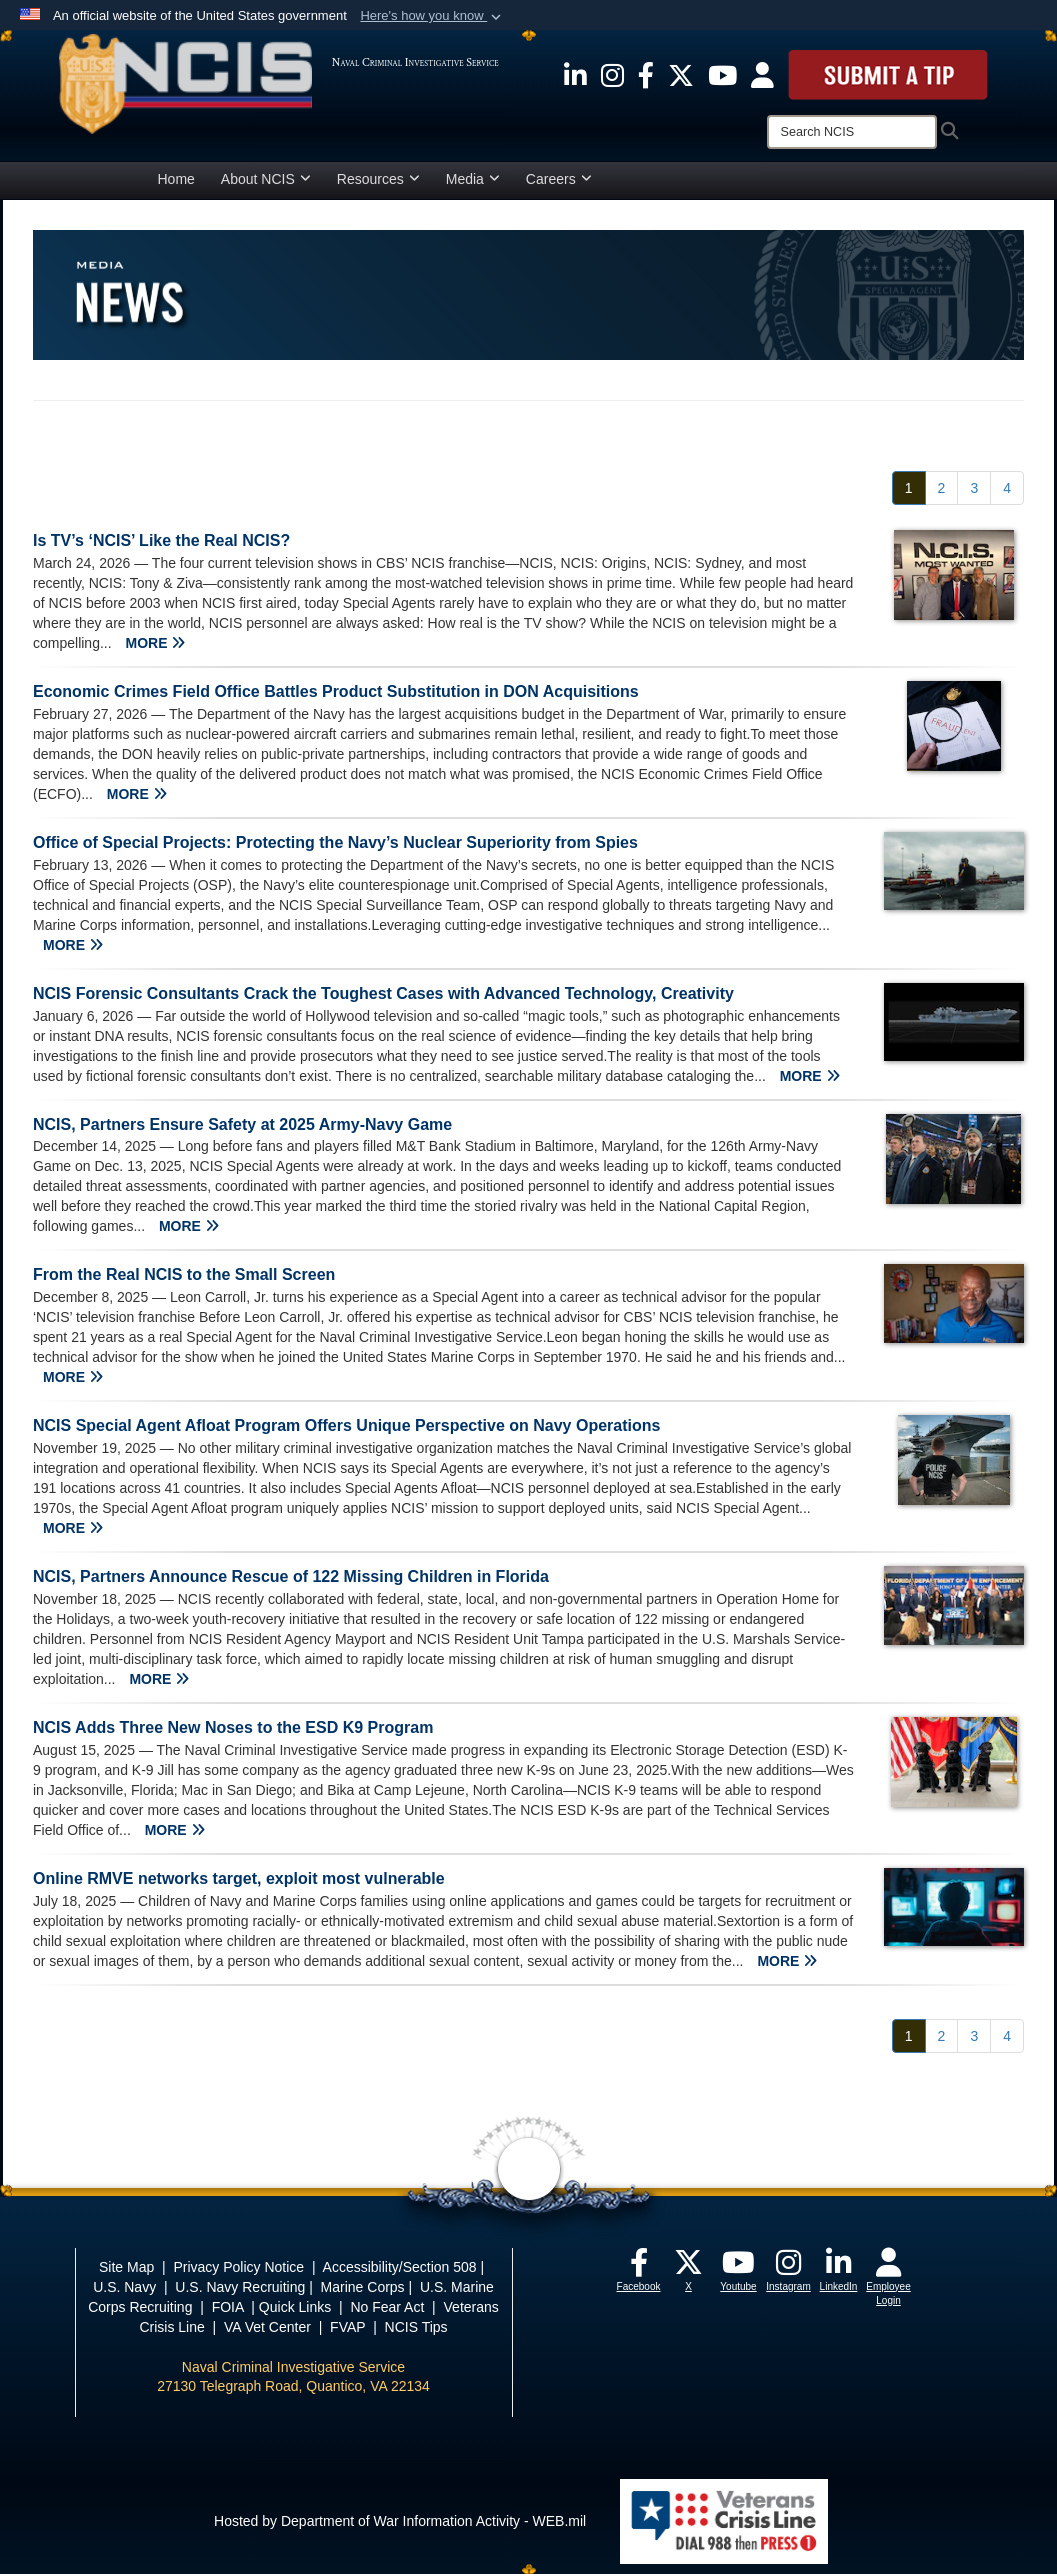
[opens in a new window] (575, 74)
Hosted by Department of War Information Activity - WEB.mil (400, 2521)
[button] (432, 16)
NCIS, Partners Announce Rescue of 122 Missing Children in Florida (291, 1576)
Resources (378, 179)
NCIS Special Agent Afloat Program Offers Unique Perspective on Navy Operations (346, 1425)
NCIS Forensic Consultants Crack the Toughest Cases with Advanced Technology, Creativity (383, 993)
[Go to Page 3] (974, 488)
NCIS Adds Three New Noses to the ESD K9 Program (233, 1727)
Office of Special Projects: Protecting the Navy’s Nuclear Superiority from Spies (335, 842)
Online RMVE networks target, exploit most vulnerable (239, 1878)
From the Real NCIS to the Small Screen (184, 1274)
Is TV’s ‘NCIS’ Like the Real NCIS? (161, 540)
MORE (155, 643)
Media (473, 179)
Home (176, 179)
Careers (559, 179)
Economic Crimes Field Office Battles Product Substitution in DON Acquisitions (336, 691)
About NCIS (266, 179)
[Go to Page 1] (909, 488)
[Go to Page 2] (942, 488)
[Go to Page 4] (1007, 488)
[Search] (852, 132)
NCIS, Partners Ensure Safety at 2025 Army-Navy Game (242, 1124)
